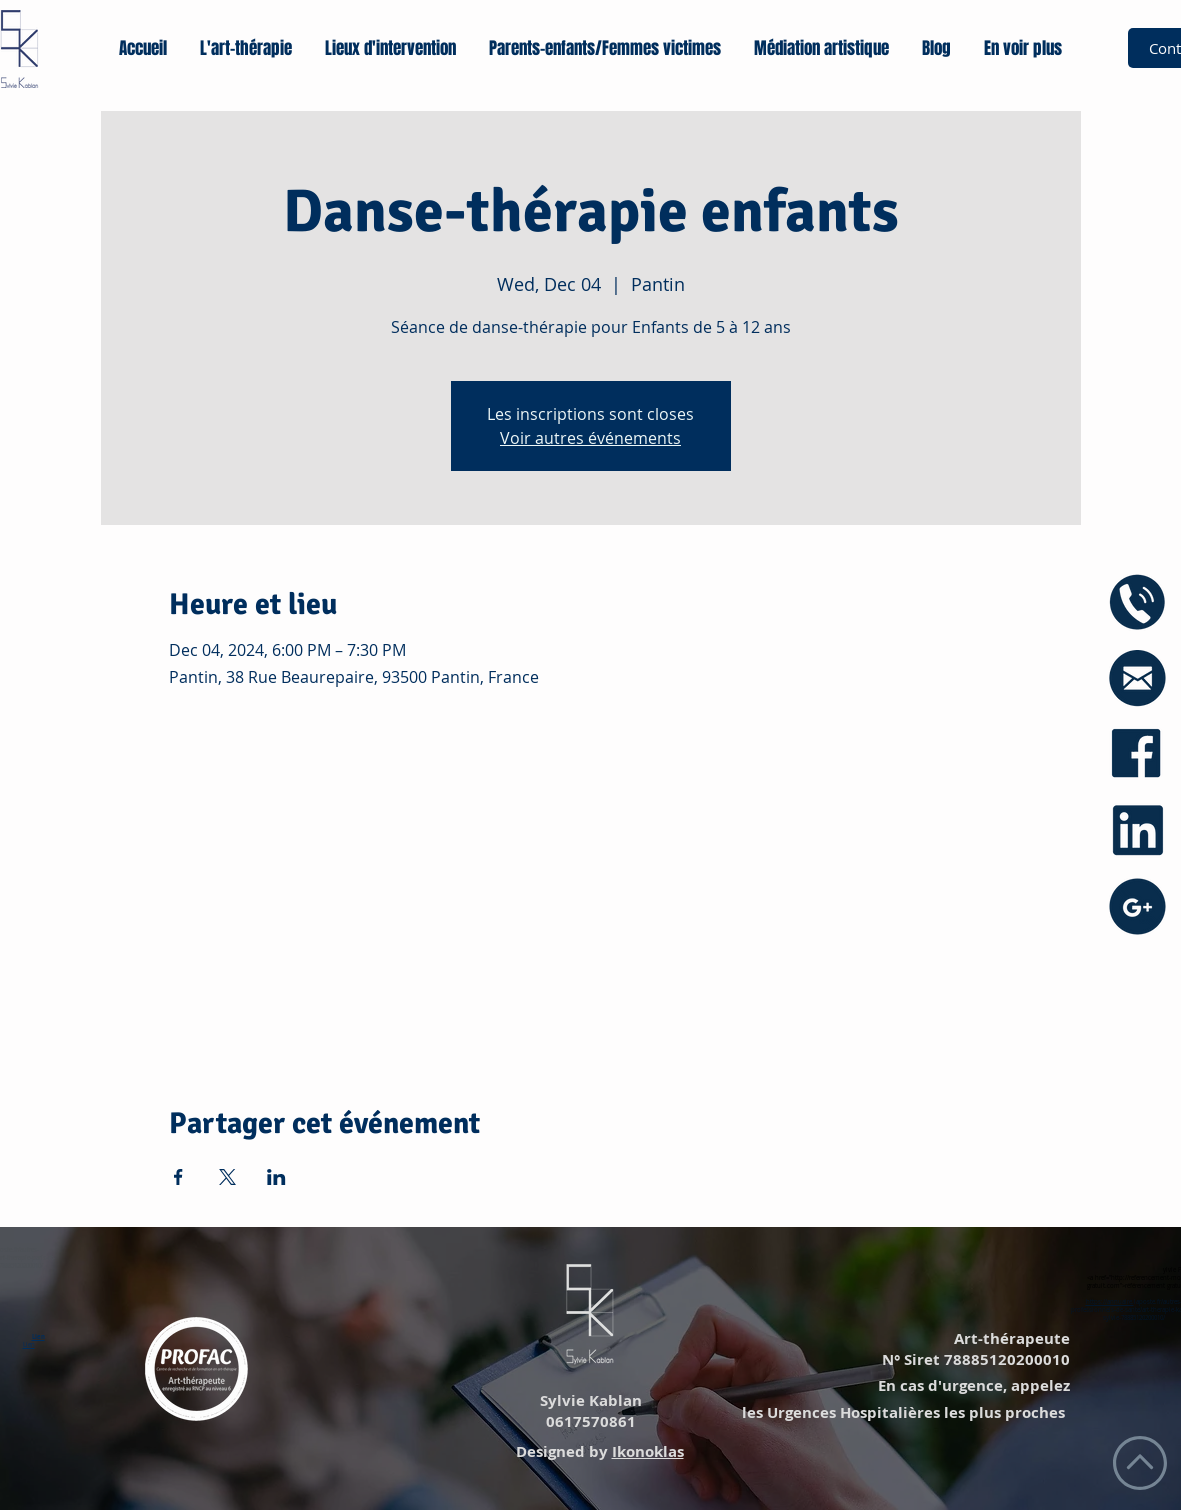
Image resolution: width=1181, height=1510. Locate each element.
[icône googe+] (1137, 906)
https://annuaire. (1110, 1302)
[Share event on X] (227, 1177)
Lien (38, 1337)
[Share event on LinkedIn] (276, 1177)
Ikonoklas (648, 1451)
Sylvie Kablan (589, 1400)
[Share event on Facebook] (178, 1177)
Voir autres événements (590, 438)
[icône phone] (1137, 602)
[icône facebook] (1137, 754)
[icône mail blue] (1137, 678)
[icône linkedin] (1137, 830)
